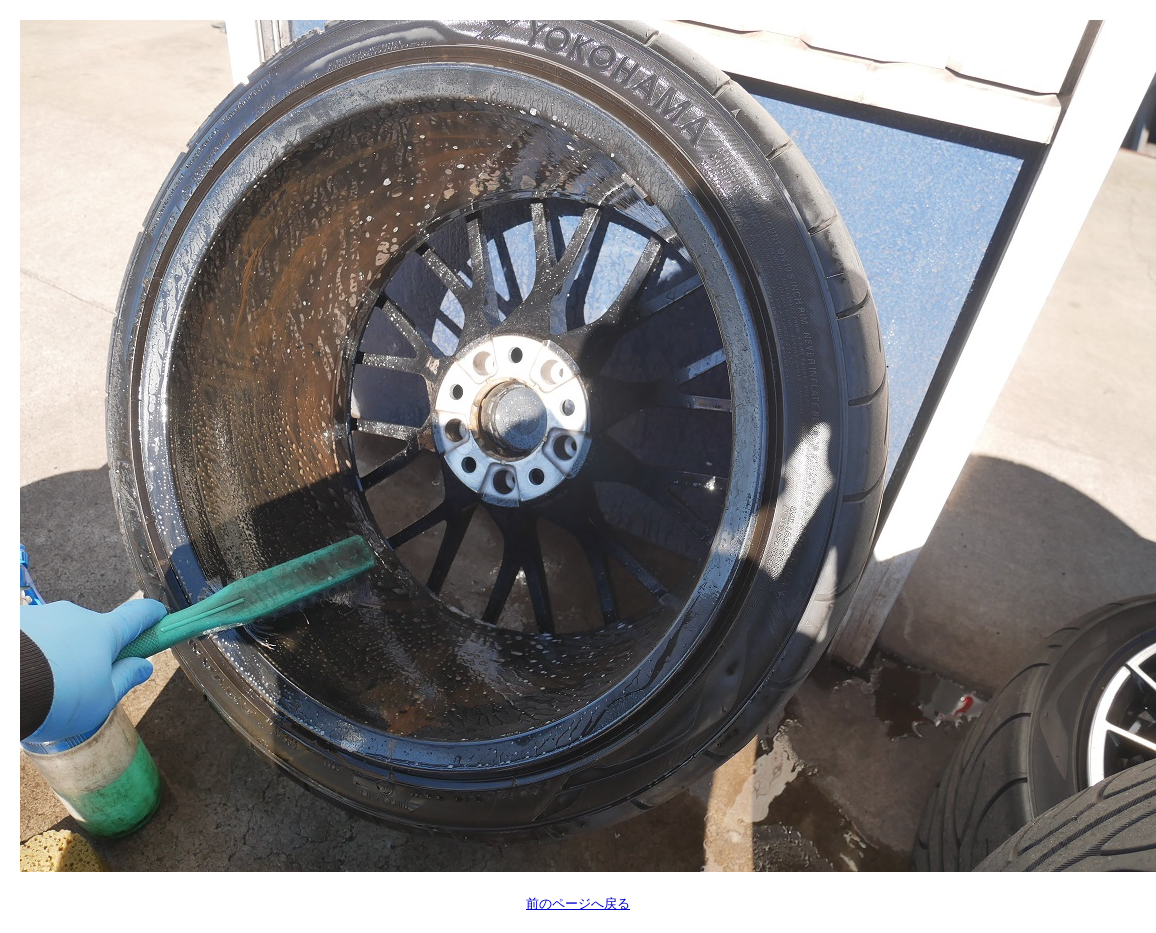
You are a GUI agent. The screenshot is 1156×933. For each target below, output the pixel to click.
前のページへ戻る (578, 903)
